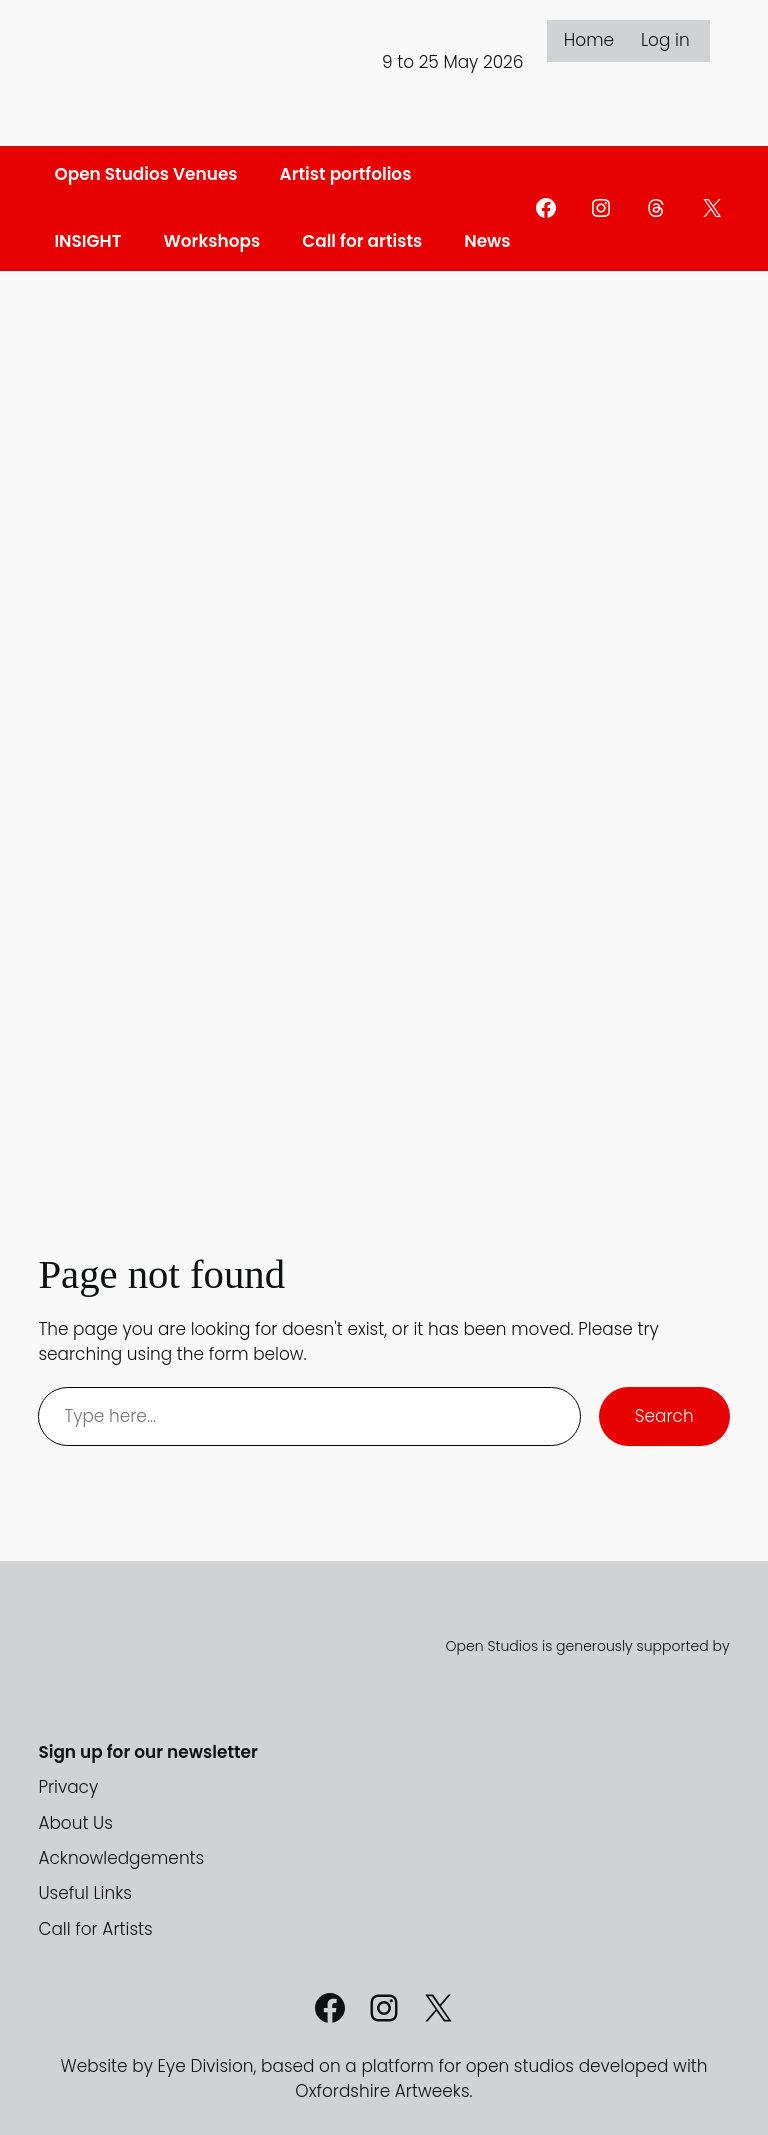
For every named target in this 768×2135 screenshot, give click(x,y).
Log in (665, 40)
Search (664, 1416)
